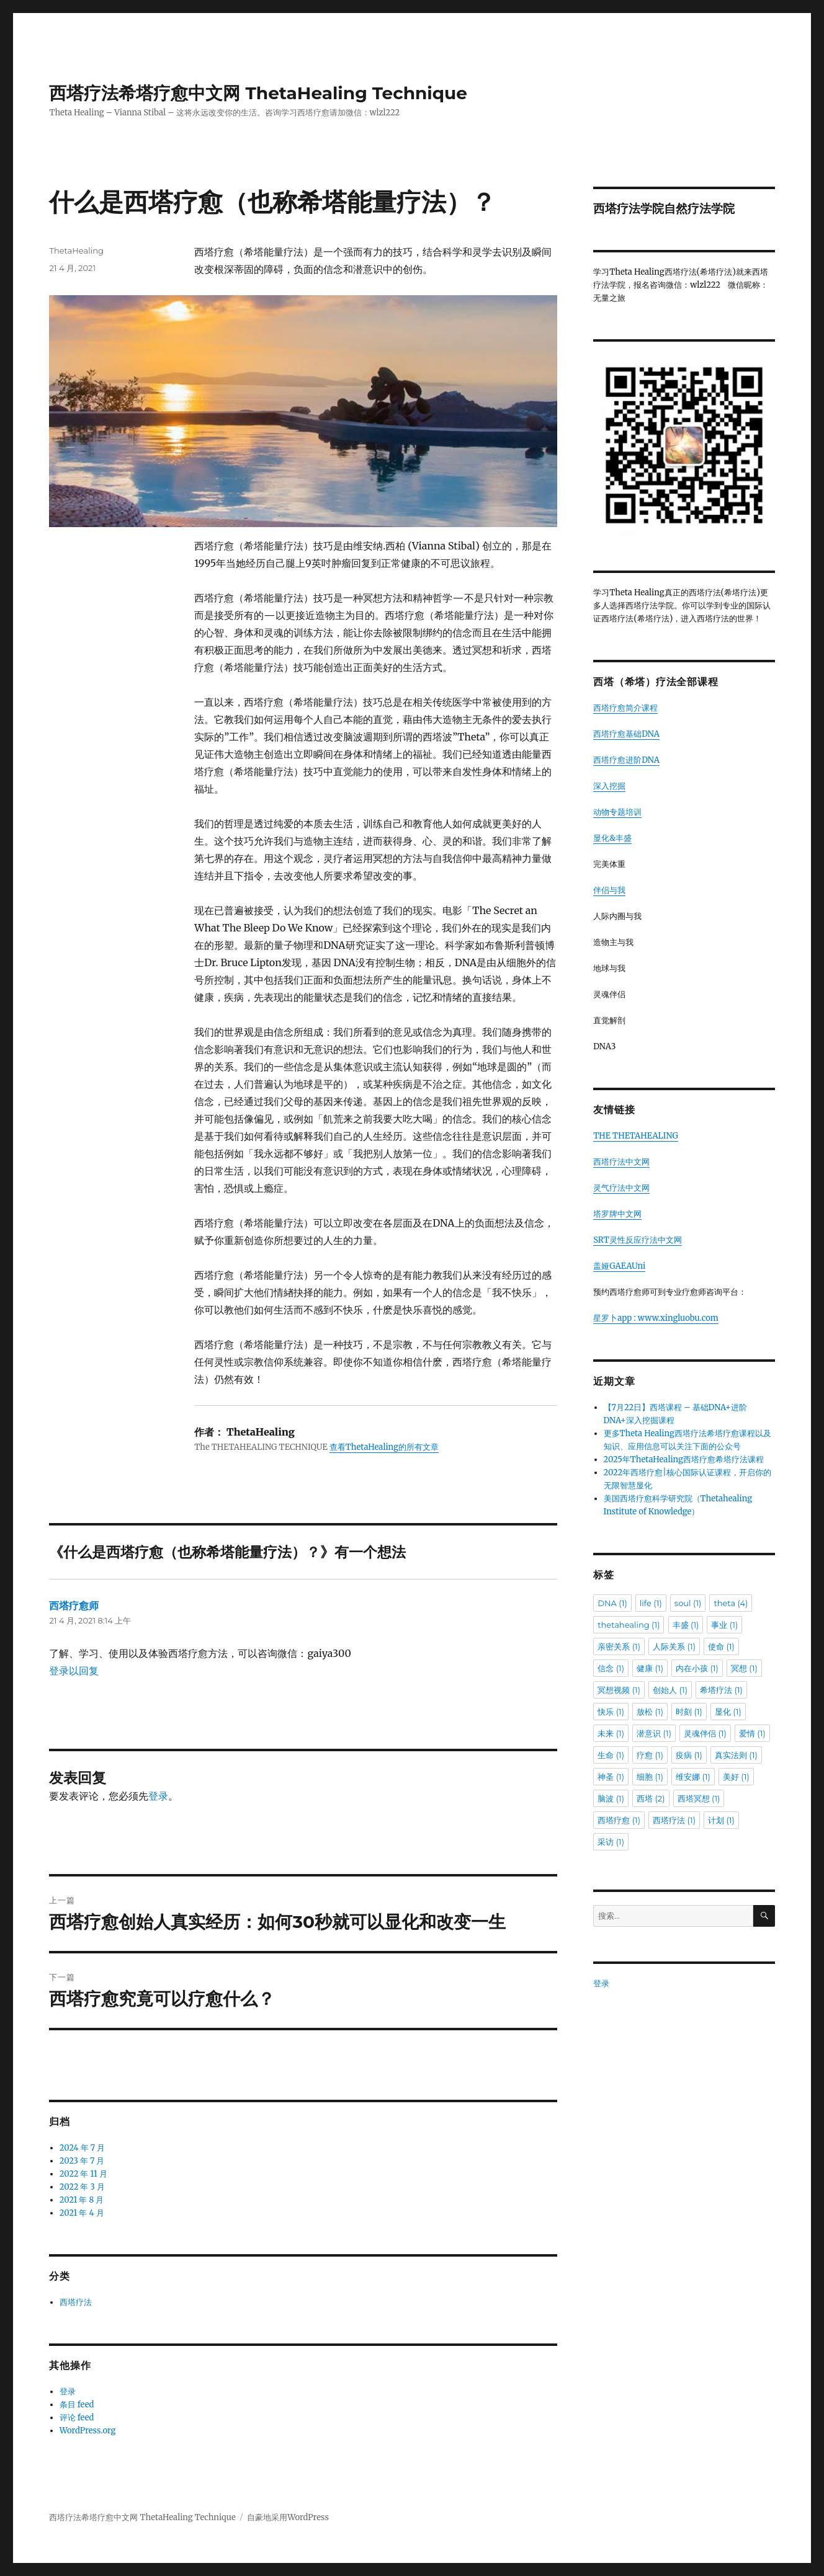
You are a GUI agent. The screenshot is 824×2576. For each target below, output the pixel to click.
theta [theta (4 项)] (731, 1603)
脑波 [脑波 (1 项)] (611, 1798)
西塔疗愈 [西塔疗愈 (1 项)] (619, 1820)
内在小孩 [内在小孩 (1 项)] (697, 1668)
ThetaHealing (76, 250)
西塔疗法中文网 (621, 1162)
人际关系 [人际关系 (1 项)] (674, 1646)
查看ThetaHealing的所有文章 (384, 1447)
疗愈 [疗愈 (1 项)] (650, 1755)
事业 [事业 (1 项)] (724, 1625)
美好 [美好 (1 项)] (736, 1777)
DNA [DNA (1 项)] (612, 1603)
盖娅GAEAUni (619, 1266)
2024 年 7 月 (82, 2148)
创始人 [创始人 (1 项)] (670, 1690)
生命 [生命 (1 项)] (611, 1755)
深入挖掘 (609, 786)
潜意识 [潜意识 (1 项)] (654, 1733)
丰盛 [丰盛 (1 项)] (686, 1625)
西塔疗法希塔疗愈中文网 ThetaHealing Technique (258, 93)
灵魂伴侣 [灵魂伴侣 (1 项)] (705, 1733)
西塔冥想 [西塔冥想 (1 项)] (699, 1798)
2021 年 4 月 (82, 2213)
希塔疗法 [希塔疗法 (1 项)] (721, 1690)
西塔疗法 (76, 2302)
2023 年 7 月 (82, 2161)
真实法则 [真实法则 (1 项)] (736, 1755)
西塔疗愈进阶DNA (626, 760)
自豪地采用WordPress (288, 2517)
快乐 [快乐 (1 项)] (611, 1712)
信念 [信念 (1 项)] (611, 1668)
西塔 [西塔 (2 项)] (651, 1798)
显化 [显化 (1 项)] (728, 1712)
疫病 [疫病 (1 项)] (689, 1755)
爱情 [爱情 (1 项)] (752, 1733)
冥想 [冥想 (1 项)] (744, 1668)
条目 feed (77, 2404)
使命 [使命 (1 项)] (721, 1646)
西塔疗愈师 (74, 1605)
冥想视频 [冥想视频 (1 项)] (619, 1690)
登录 (158, 1796)
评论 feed (77, 2417)
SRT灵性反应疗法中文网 (637, 1240)
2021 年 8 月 (82, 2200)
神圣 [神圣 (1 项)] (611, 1777)
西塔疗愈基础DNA (626, 734)
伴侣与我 (609, 890)
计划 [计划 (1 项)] (721, 1820)
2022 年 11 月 (83, 2174)
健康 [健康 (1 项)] (650, 1668)
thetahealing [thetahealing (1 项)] (629, 1625)
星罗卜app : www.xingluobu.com (655, 1318)
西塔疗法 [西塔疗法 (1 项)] (674, 1820)
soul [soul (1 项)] (688, 1603)
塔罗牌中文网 (617, 1214)
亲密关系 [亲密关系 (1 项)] (619, 1646)
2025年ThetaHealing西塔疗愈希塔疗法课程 (684, 1459)
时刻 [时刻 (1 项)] (689, 1712)
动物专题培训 (617, 812)
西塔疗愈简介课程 (625, 708)
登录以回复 (74, 1670)
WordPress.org (88, 2430)
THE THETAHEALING (635, 1135)
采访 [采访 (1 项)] (611, 1842)
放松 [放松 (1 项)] (650, 1712)
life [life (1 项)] (651, 1603)
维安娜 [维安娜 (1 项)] (693, 1777)
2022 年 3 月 (82, 2187)
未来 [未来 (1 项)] (611, 1733)
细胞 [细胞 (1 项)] (650, 1777)
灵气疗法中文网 (621, 1188)
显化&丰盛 (612, 838)
